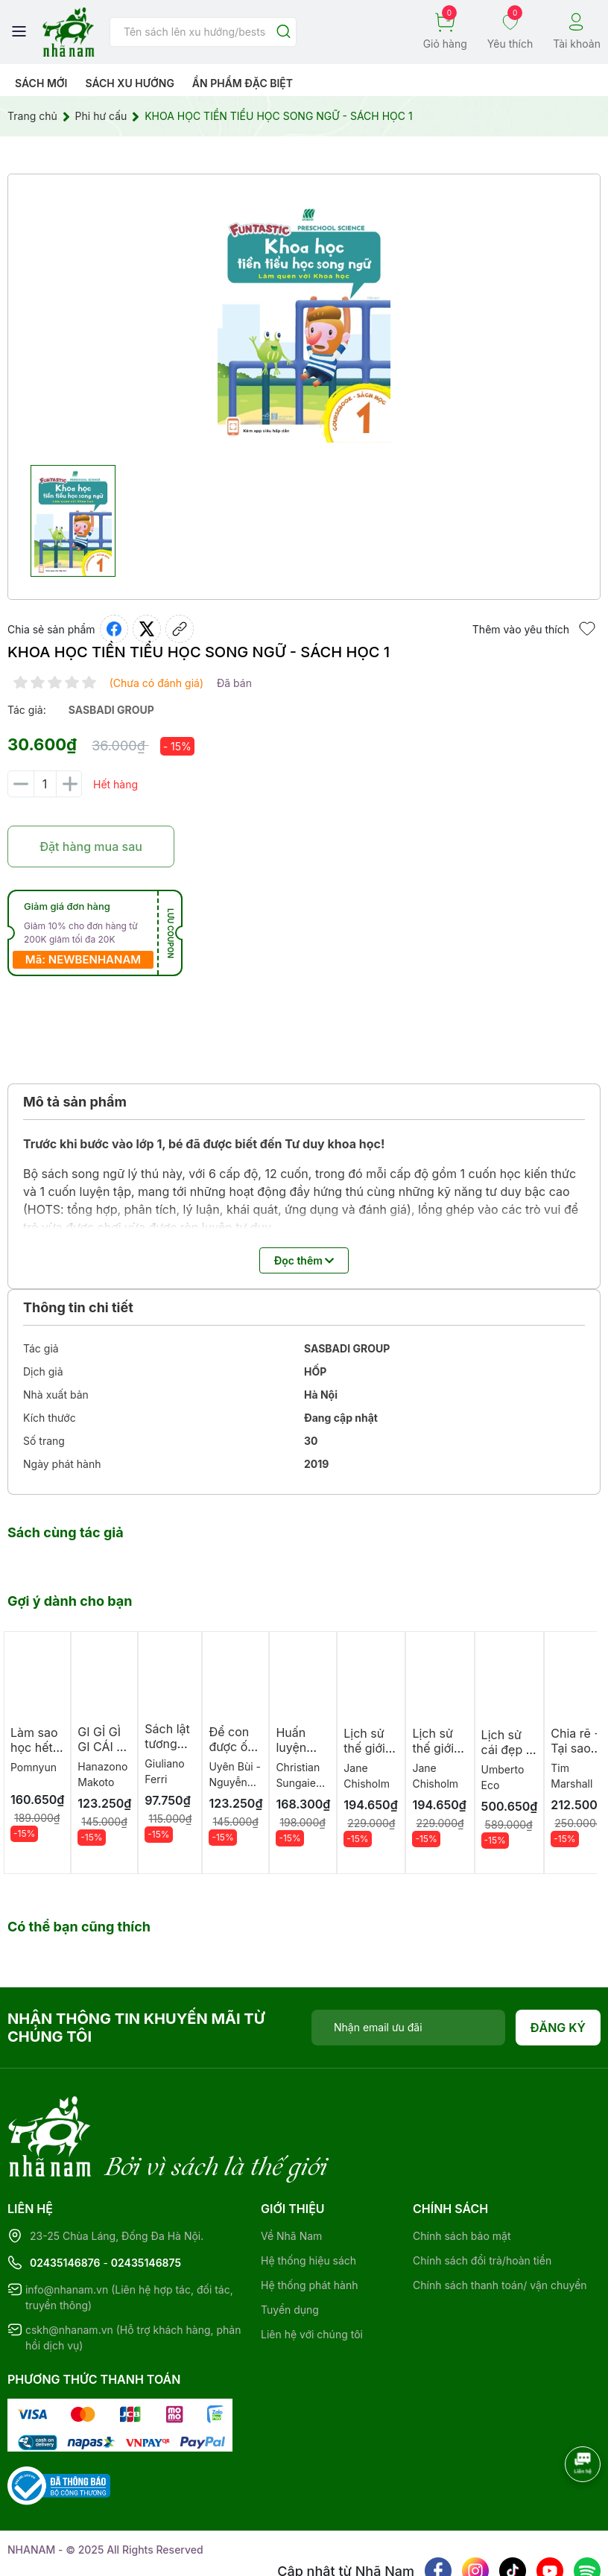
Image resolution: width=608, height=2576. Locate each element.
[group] (304, 320)
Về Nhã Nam (291, 2174)
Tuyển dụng (290, 2248)
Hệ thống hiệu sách (308, 2199)
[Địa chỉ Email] (408, 2027)
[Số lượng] (44, 783)
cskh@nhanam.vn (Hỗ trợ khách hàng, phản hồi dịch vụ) (133, 2276)
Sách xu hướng (129, 83)
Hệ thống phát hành (309, 2224)
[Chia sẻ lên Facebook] (114, 629)
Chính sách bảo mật (461, 2174)
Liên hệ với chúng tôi (312, 2273)
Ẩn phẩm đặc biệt (242, 83)
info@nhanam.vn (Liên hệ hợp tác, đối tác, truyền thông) (129, 2236)
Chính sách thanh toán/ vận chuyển (500, 2224)
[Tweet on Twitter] (147, 629)
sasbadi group (111, 709)
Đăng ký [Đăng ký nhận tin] (558, 2027)
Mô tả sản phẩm (75, 1102)
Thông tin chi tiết (78, 1307)
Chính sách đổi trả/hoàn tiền (482, 2199)
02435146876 (65, 2201)
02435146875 (146, 2201)
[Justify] (283, 32)
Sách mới (41, 83)
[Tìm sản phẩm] (203, 32)
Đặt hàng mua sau (90, 846)
